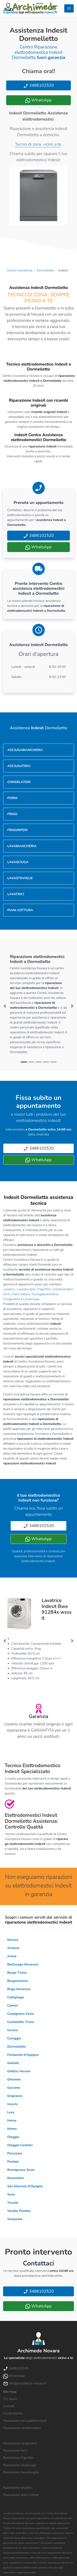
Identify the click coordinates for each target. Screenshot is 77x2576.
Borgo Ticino (17, 1972)
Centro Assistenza (19, 270)
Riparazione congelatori (20, 2443)
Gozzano (13, 2087)
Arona (11, 1956)
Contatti (9, 2406)
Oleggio (13, 2137)
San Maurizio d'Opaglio (25, 2186)
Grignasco (14, 2096)
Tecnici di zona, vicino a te (38, 144)
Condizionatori (62, 1289)
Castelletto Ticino (20, 2022)
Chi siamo (10, 2399)
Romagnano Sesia (20, 2170)
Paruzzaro (14, 2153)
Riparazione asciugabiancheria (25, 2420)
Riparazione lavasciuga (19, 2465)
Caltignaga (15, 1997)
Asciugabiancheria (44, 1294)
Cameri (12, 2005)
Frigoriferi (44, 1289)
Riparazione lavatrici (17, 2487)
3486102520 (38, 85)
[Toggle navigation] (69, 8)
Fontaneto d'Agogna (22, 2055)
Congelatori (11, 1299)
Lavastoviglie (26, 1289)
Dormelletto (45, 270)
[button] (5, 1006)
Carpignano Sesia (20, 2013)
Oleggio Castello (20, 2145)
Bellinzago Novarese (22, 1964)
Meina (11, 2120)
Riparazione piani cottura (21, 2495)
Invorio (12, 2104)
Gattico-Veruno (18, 2071)
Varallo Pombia (19, 2211)
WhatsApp (38, 100)
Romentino (15, 2178)
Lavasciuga (31, 1299)
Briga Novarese (18, 1989)
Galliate (13, 2063)
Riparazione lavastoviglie (21, 2472)
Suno (11, 2194)
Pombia (13, 2161)
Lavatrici (9, 1289)
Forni (6, 1294)
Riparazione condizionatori (22, 2428)
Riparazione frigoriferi (18, 2457)
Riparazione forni (15, 2450)
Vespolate (14, 2219)
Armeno (13, 1948)
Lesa (10, 2112)
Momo (12, 2128)
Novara (12, 1940)
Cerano (12, 2030)
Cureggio (14, 2038)
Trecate (12, 2202)
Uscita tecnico (13, 2413)
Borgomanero (17, 1981)
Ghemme (14, 2079)
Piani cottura (21, 1294)
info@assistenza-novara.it (24, 2383)
